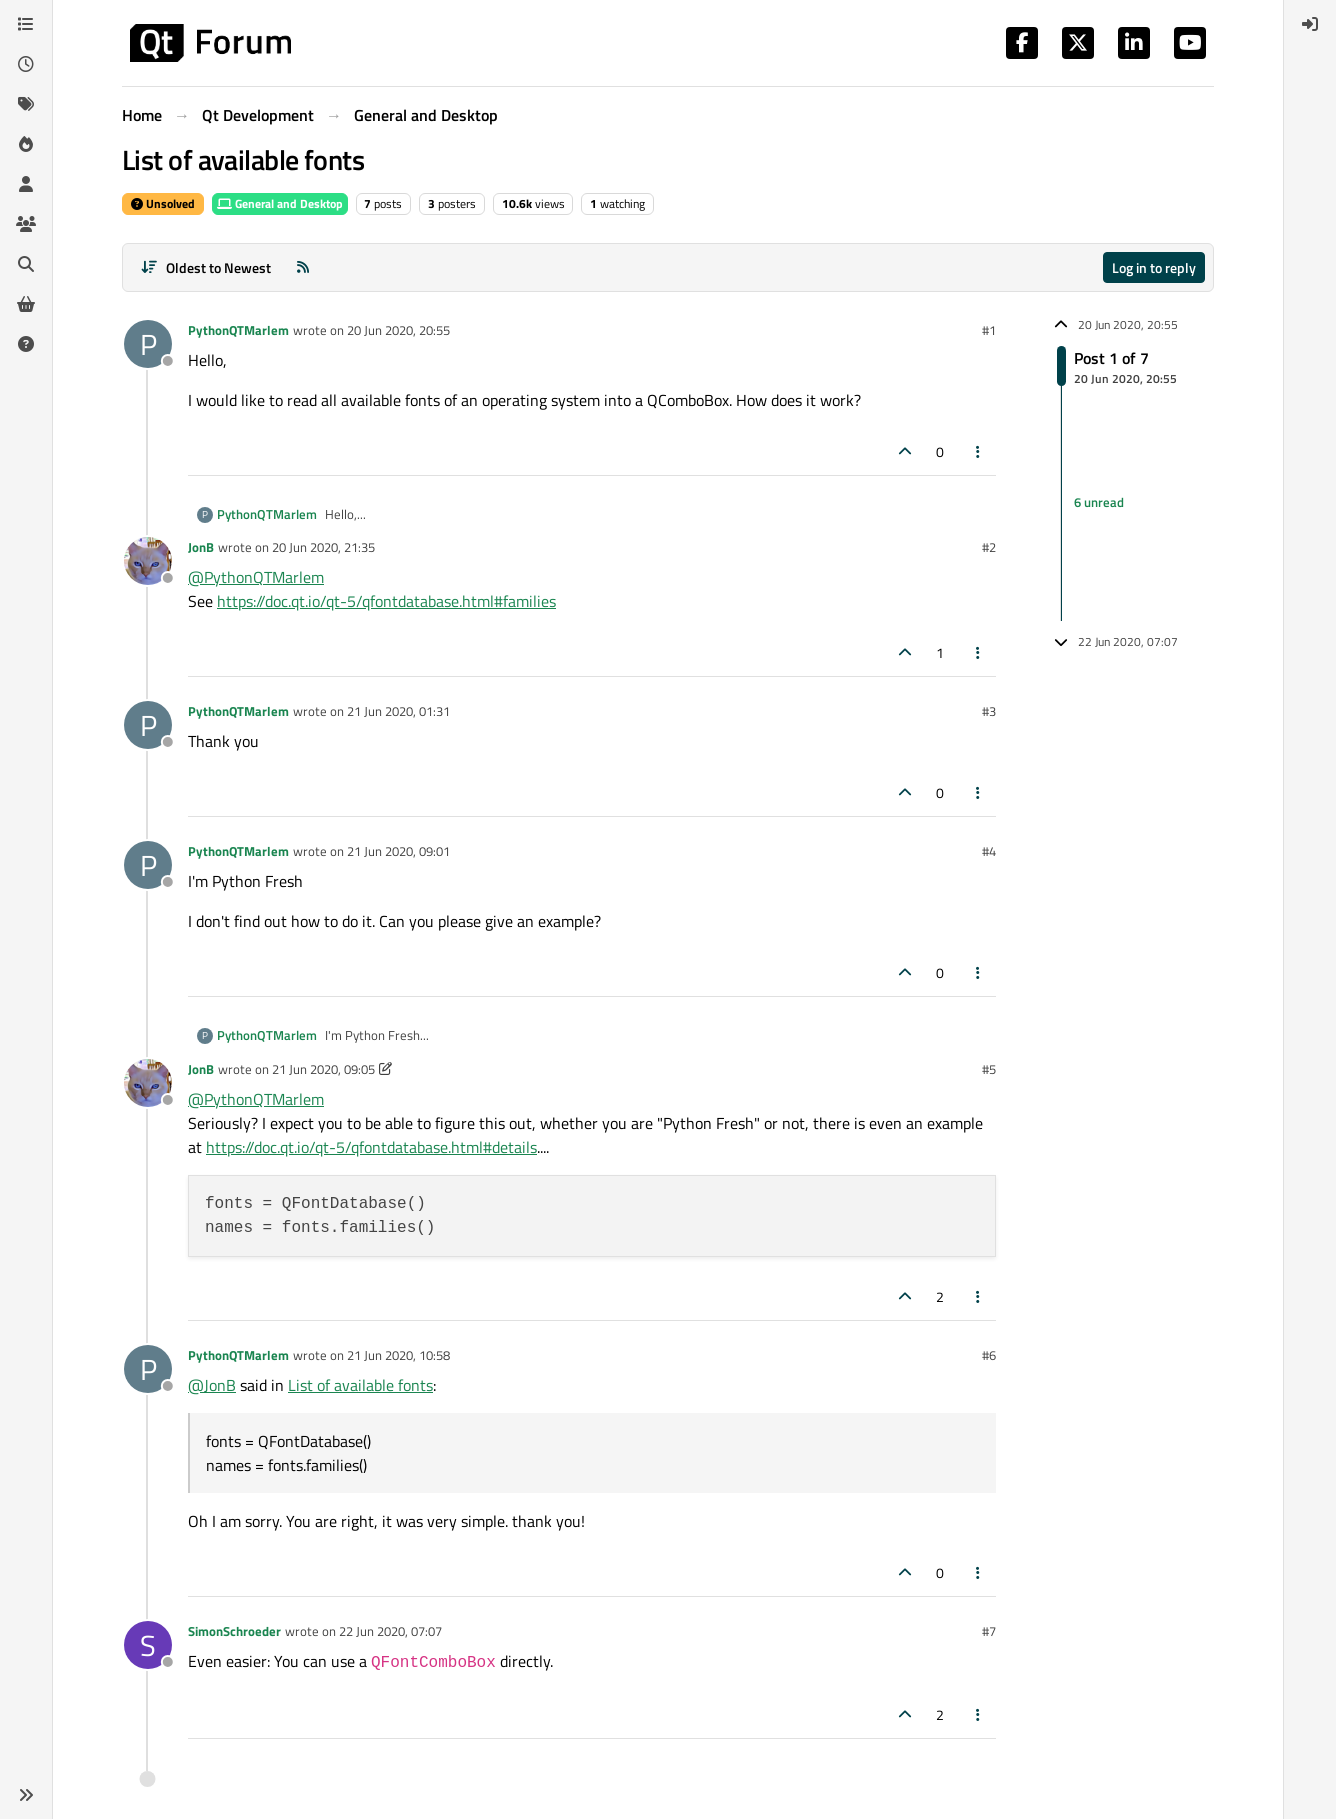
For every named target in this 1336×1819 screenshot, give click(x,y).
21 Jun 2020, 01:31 (398, 711)
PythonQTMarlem (238, 330)
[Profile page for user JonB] (148, 561)
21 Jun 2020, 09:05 (323, 1069)
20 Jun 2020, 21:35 (323, 547)
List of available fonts (360, 1385)
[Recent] (26, 64)
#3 (989, 711)
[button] (26, 1795)
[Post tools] (979, 451)
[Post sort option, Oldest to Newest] (205, 267)
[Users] (26, 184)
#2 (989, 547)
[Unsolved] (26, 344)
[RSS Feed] (303, 267)
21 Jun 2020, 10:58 (398, 1355)
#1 (989, 330)
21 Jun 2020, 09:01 (398, 851)
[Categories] (26, 24)
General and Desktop (280, 203)
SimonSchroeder (234, 1631)
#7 (989, 1631)
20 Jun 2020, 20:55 (398, 330)
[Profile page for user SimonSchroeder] (148, 1645)
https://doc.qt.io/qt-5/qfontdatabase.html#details (371, 1147)
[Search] (26, 264)
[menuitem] (1310, 24)
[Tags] (26, 104)
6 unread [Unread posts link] (1099, 502)
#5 (989, 1069)
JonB (201, 547)
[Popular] (26, 144)
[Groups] (26, 224)
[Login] (1310, 24)
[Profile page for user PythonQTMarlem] (148, 344)
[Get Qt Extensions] (26, 304)
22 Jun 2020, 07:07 (390, 1631)
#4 (989, 851)
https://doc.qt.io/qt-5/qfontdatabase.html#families (386, 601)
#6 (989, 1355)
